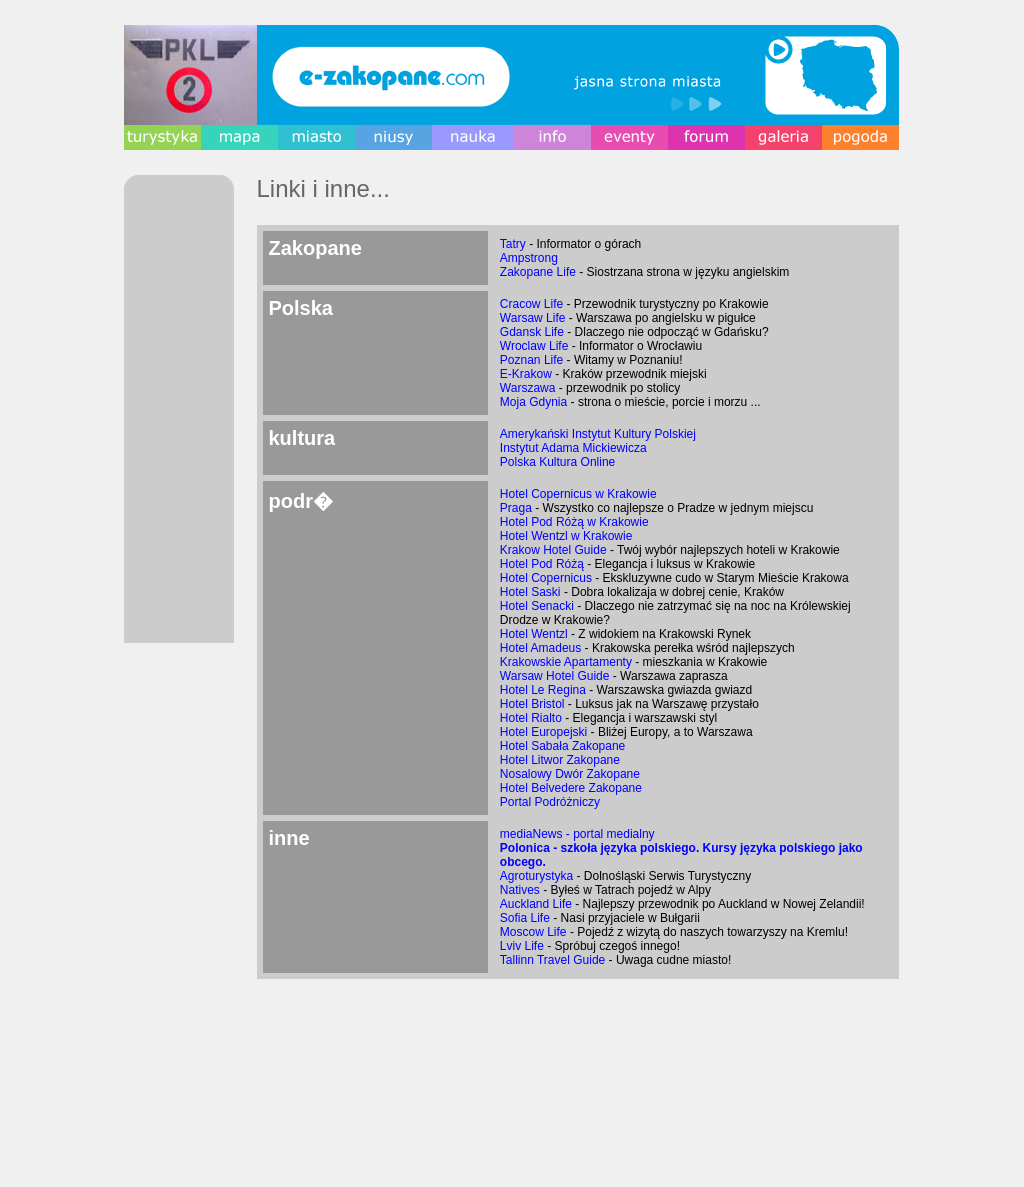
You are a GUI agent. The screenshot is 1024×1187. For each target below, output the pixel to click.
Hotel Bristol (532, 704)
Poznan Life (531, 360)
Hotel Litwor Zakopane (560, 760)
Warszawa (528, 388)
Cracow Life (531, 304)
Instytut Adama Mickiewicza (573, 448)
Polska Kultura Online (557, 462)
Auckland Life (536, 904)
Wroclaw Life (534, 346)
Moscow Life (533, 932)
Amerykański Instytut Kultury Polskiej (598, 434)
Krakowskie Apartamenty (566, 662)
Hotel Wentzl (534, 634)
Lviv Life (522, 946)
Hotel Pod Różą (542, 564)
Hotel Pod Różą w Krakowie (574, 522)
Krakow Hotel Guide (553, 550)
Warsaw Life (533, 318)
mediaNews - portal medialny (577, 834)
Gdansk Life (532, 332)
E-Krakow (526, 374)
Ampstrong (529, 258)
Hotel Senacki (537, 606)
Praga (516, 508)
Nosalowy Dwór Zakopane (570, 774)
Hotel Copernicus (546, 578)
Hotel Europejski (543, 732)
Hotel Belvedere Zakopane (571, 788)
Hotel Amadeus (540, 648)
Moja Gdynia (533, 402)
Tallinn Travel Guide (552, 960)
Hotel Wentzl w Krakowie (566, 536)
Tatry (513, 244)
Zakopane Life (538, 272)
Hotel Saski (530, 592)
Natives (520, 890)
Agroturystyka (536, 876)
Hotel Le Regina (543, 690)
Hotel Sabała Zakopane (562, 746)
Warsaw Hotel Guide (555, 676)
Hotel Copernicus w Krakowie (578, 494)
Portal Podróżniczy (550, 802)
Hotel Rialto (531, 718)
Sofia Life (525, 918)
